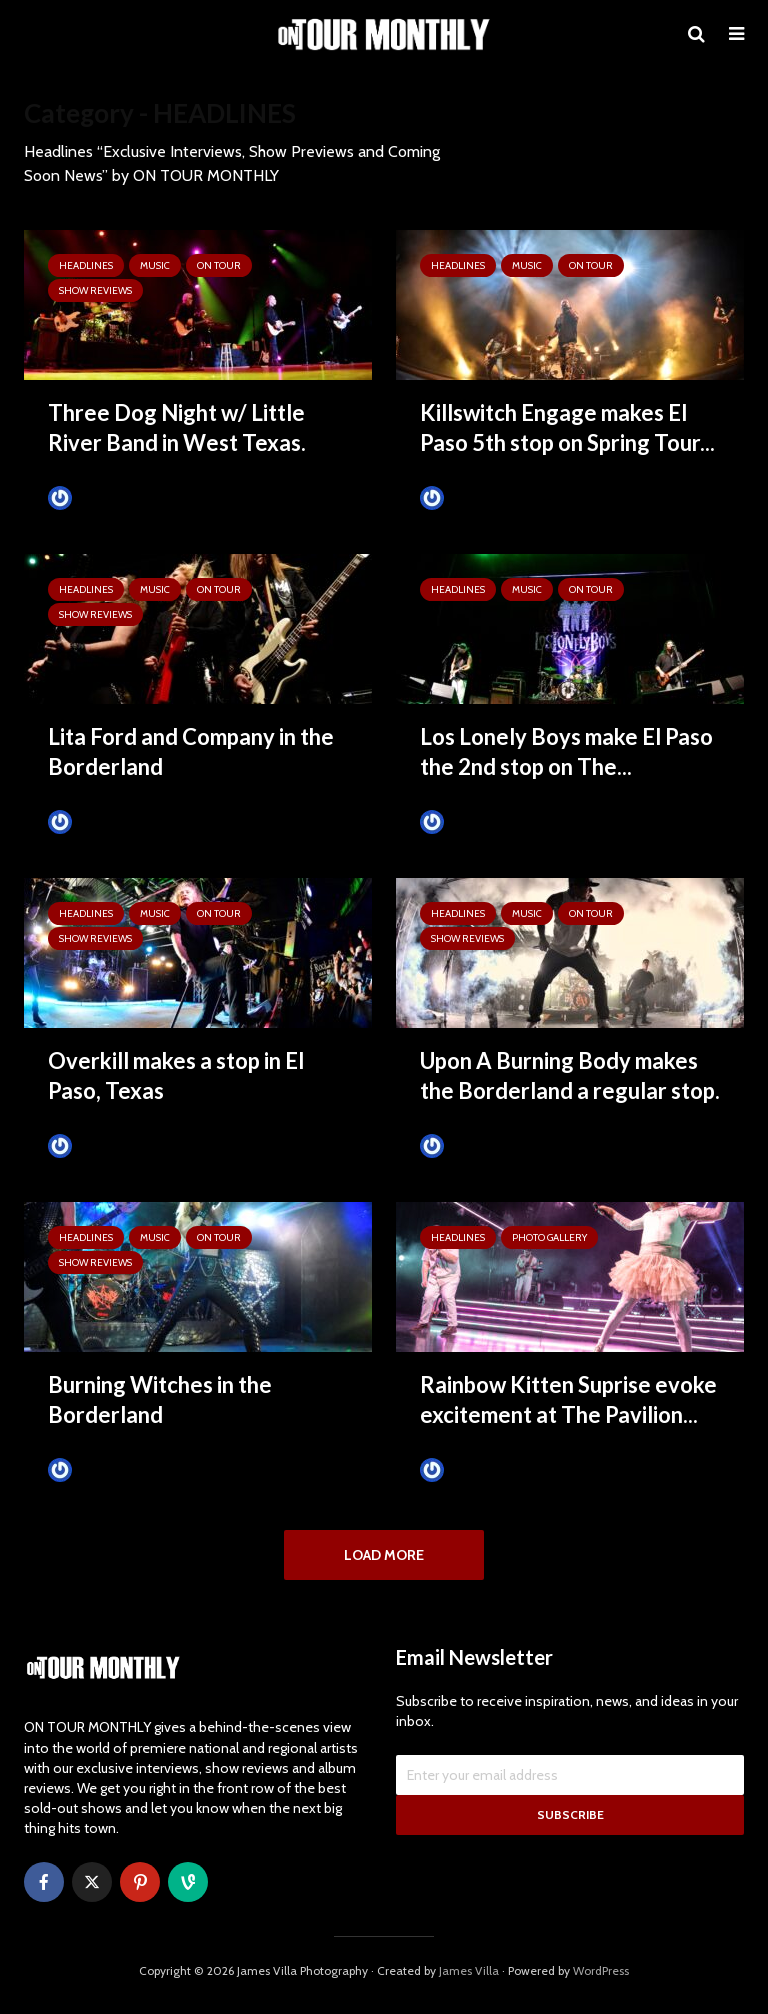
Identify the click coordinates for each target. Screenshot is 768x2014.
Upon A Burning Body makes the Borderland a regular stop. (570, 1075)
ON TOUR (219, 265)
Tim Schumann (105, 497)
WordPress (601, 1979)
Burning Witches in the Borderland (160, 1399)
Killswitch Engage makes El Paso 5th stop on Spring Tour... (567, 427)
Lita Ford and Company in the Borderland (191, 751)
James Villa (465, 1469)
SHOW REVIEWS (95, 290)
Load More (384, 1555)
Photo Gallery (549, 1237)
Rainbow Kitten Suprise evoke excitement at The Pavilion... (568, 1399)
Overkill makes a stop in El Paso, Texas (176, 1075)
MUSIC (155, 265)
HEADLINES (86, 265)
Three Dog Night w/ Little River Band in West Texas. (177, 427)
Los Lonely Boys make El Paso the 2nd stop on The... (566, 751)
